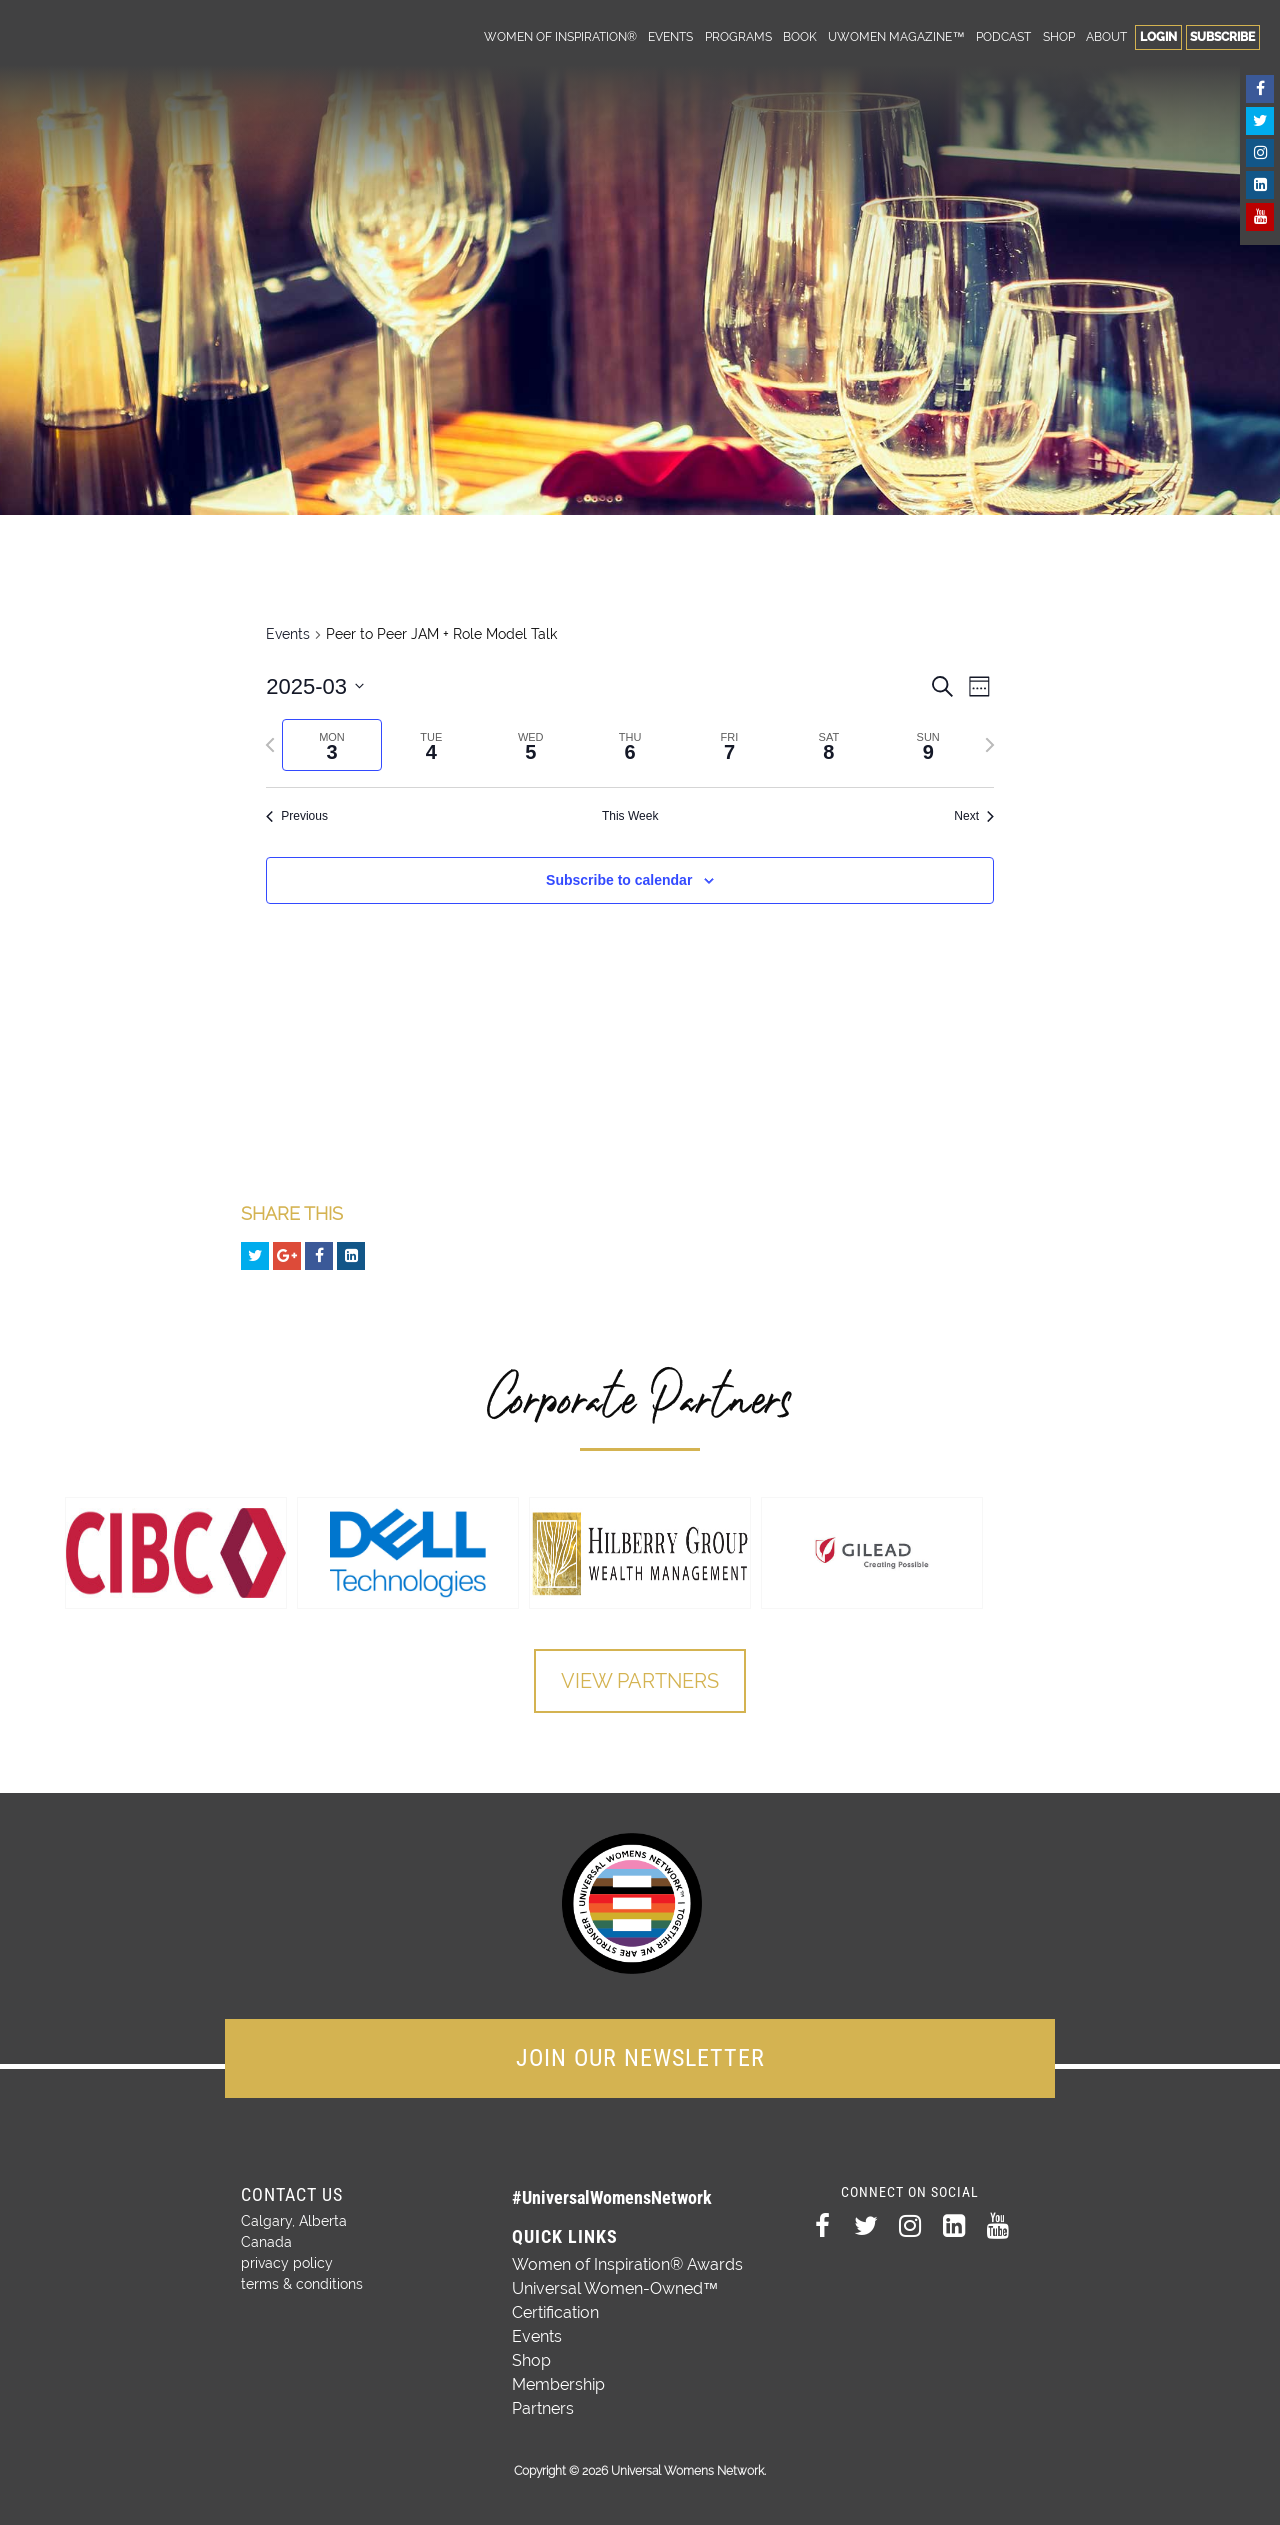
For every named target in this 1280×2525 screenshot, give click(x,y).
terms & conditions (302, 2284)
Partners (543, 2408)
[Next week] (990, 745)
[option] (176, 1553)
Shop (1059, 36)
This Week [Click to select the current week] (630, 816)
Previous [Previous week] (297, 816)
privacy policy (287, 2263)
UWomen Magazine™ (896, 36)
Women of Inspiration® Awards (627, 2264)
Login (1158, 36)
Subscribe (1222, 36)
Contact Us (292, 2194)
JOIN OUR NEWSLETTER (640, 2058)
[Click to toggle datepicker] (315, 686)
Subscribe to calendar (619, 880)
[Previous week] (270, 745)
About (1106, 36)
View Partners (640, 1681)
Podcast (1003, 36)
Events (670, 36)
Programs (738, 36)
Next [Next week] (974, 816)
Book (800, 36)
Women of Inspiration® (560, 36)
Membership (558, 2384)
